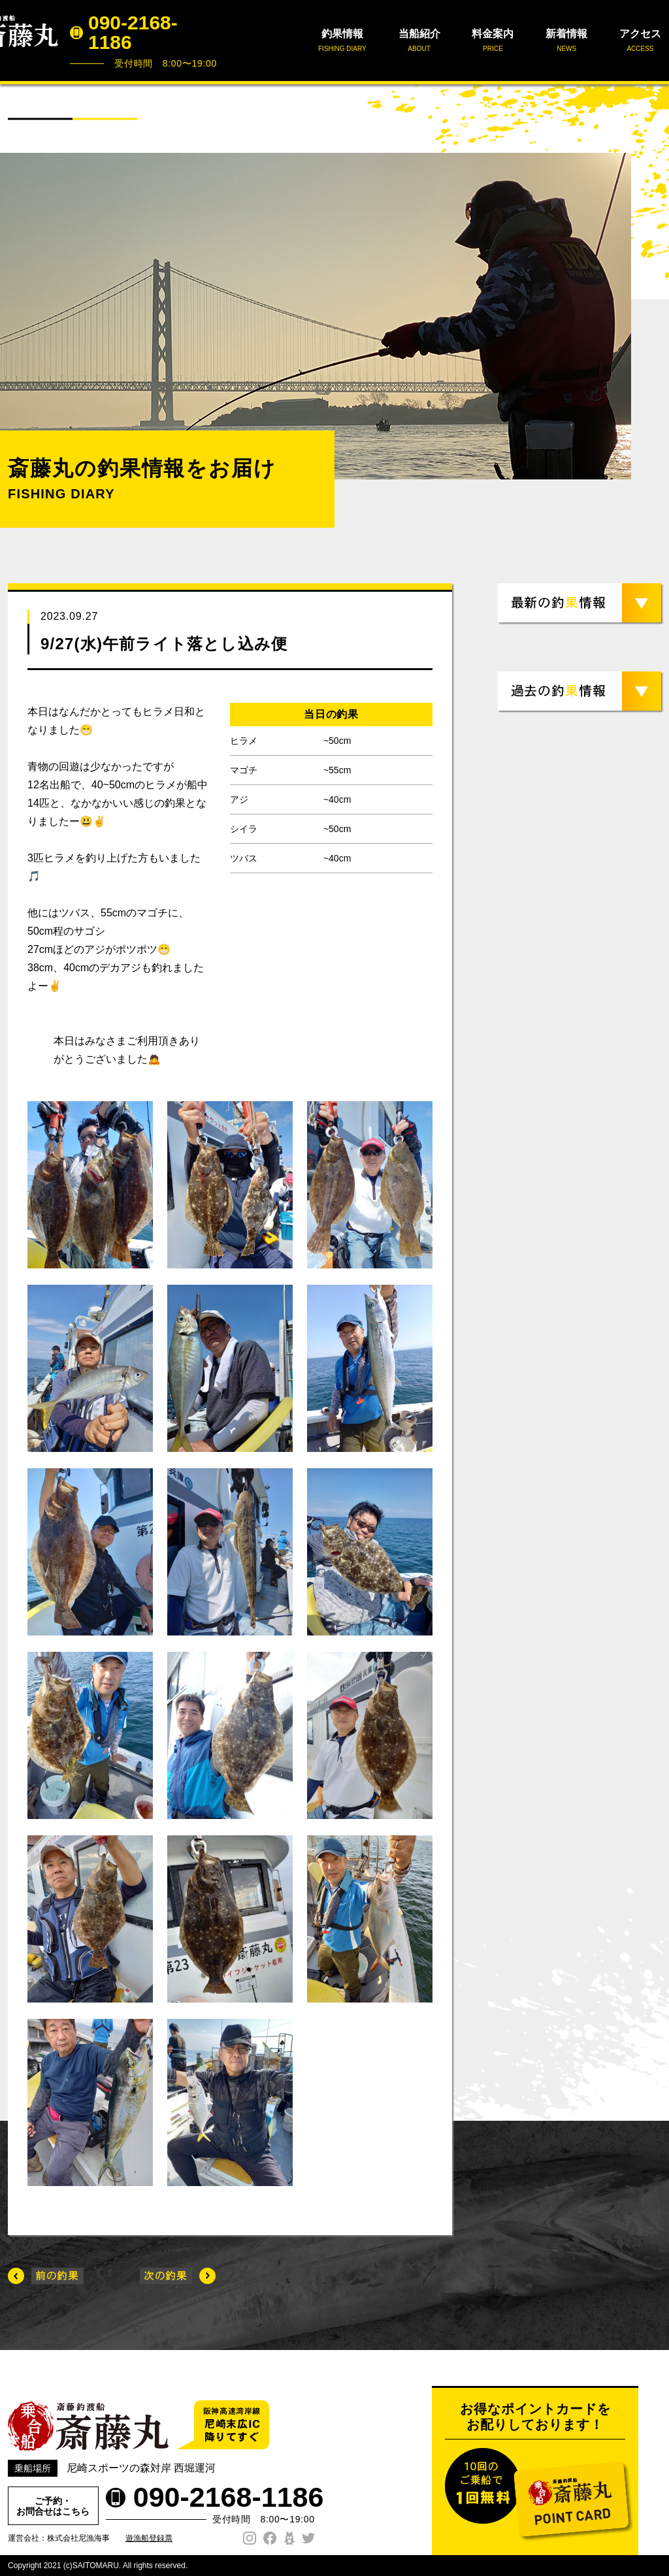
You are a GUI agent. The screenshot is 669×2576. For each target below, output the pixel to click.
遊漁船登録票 (148, 2538)
